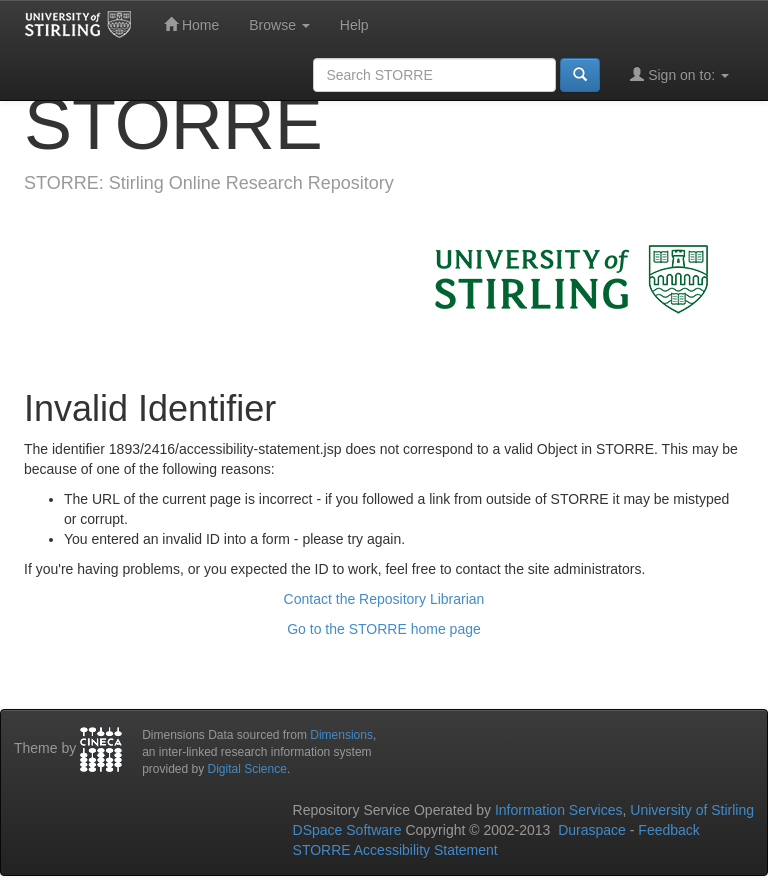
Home (191, 24)
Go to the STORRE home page (384, 629)
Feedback (668, 830)
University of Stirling (692, 810)
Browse (279, 25)
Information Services (559, 810)
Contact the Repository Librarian (384, 599)
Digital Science (247, 769)
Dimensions (341, 735)
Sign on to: (679, 74)
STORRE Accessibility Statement (395, 850)
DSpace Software (347, 830)
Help (354, 25)
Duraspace (592, 830)
